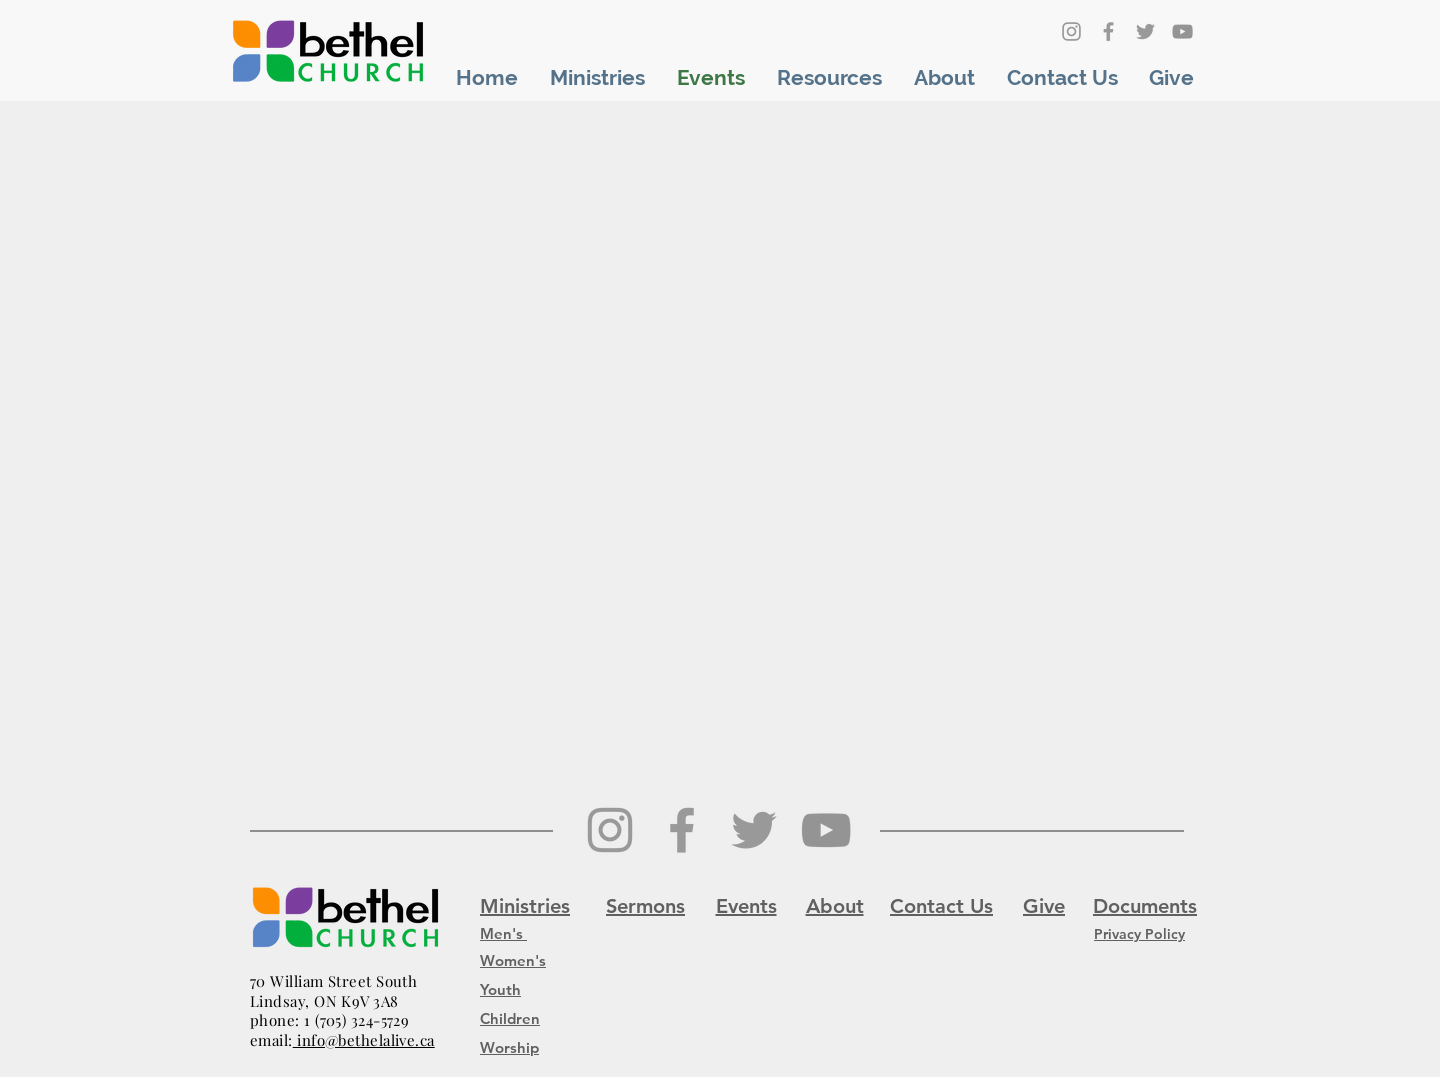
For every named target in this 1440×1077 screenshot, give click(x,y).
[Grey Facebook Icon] (1108, 31)
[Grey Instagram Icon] (1071, 31)
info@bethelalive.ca (364, 1040)
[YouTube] (1182, 31)
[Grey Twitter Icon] (1145, 31)
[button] (597, 77)
